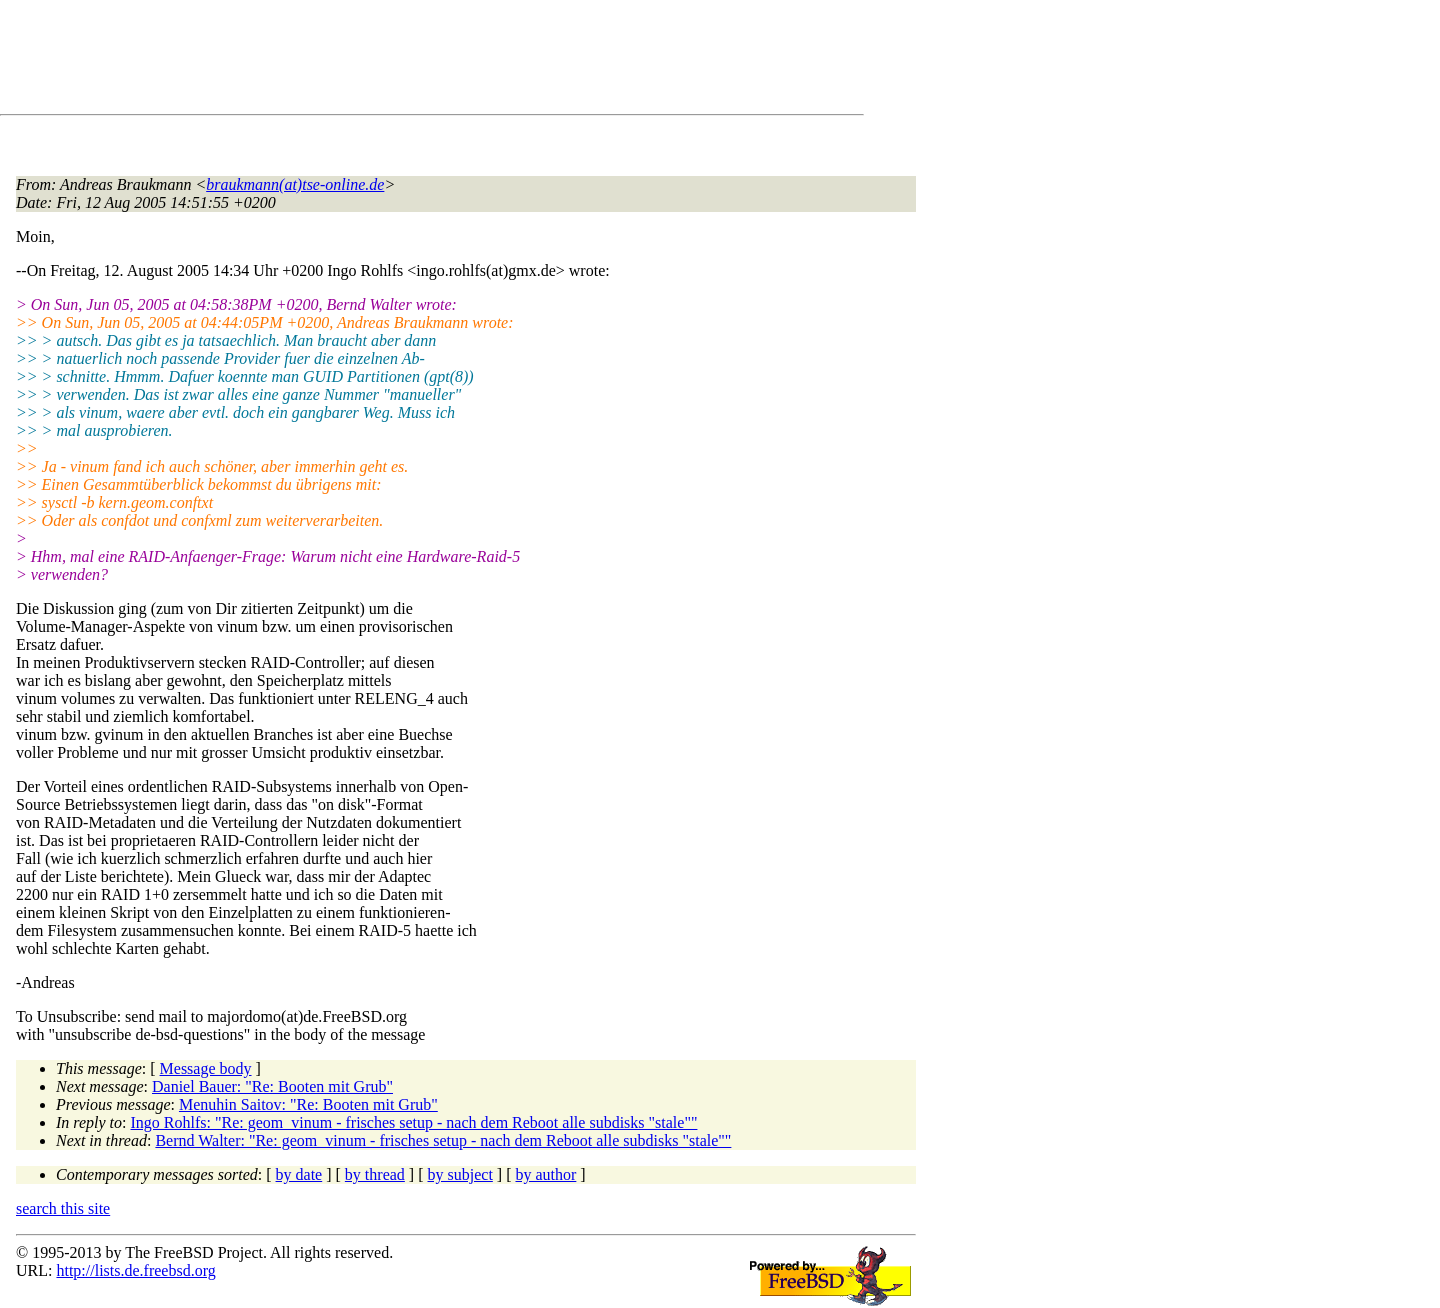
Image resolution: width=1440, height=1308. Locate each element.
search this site (63, 1208)
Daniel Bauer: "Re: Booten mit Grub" (272, 1086)
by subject (460, 1174)
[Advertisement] (380, 61)
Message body (206, 1068)
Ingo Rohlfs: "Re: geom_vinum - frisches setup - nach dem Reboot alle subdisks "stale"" (414, 1122)
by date (299, 1174)
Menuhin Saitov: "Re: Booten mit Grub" (308, 1104)
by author (545, 1174)
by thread (375, 1174)
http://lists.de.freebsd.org (135, 1270)
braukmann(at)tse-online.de (295, 184)
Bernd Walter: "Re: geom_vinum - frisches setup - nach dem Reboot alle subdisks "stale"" (443, 1140)
